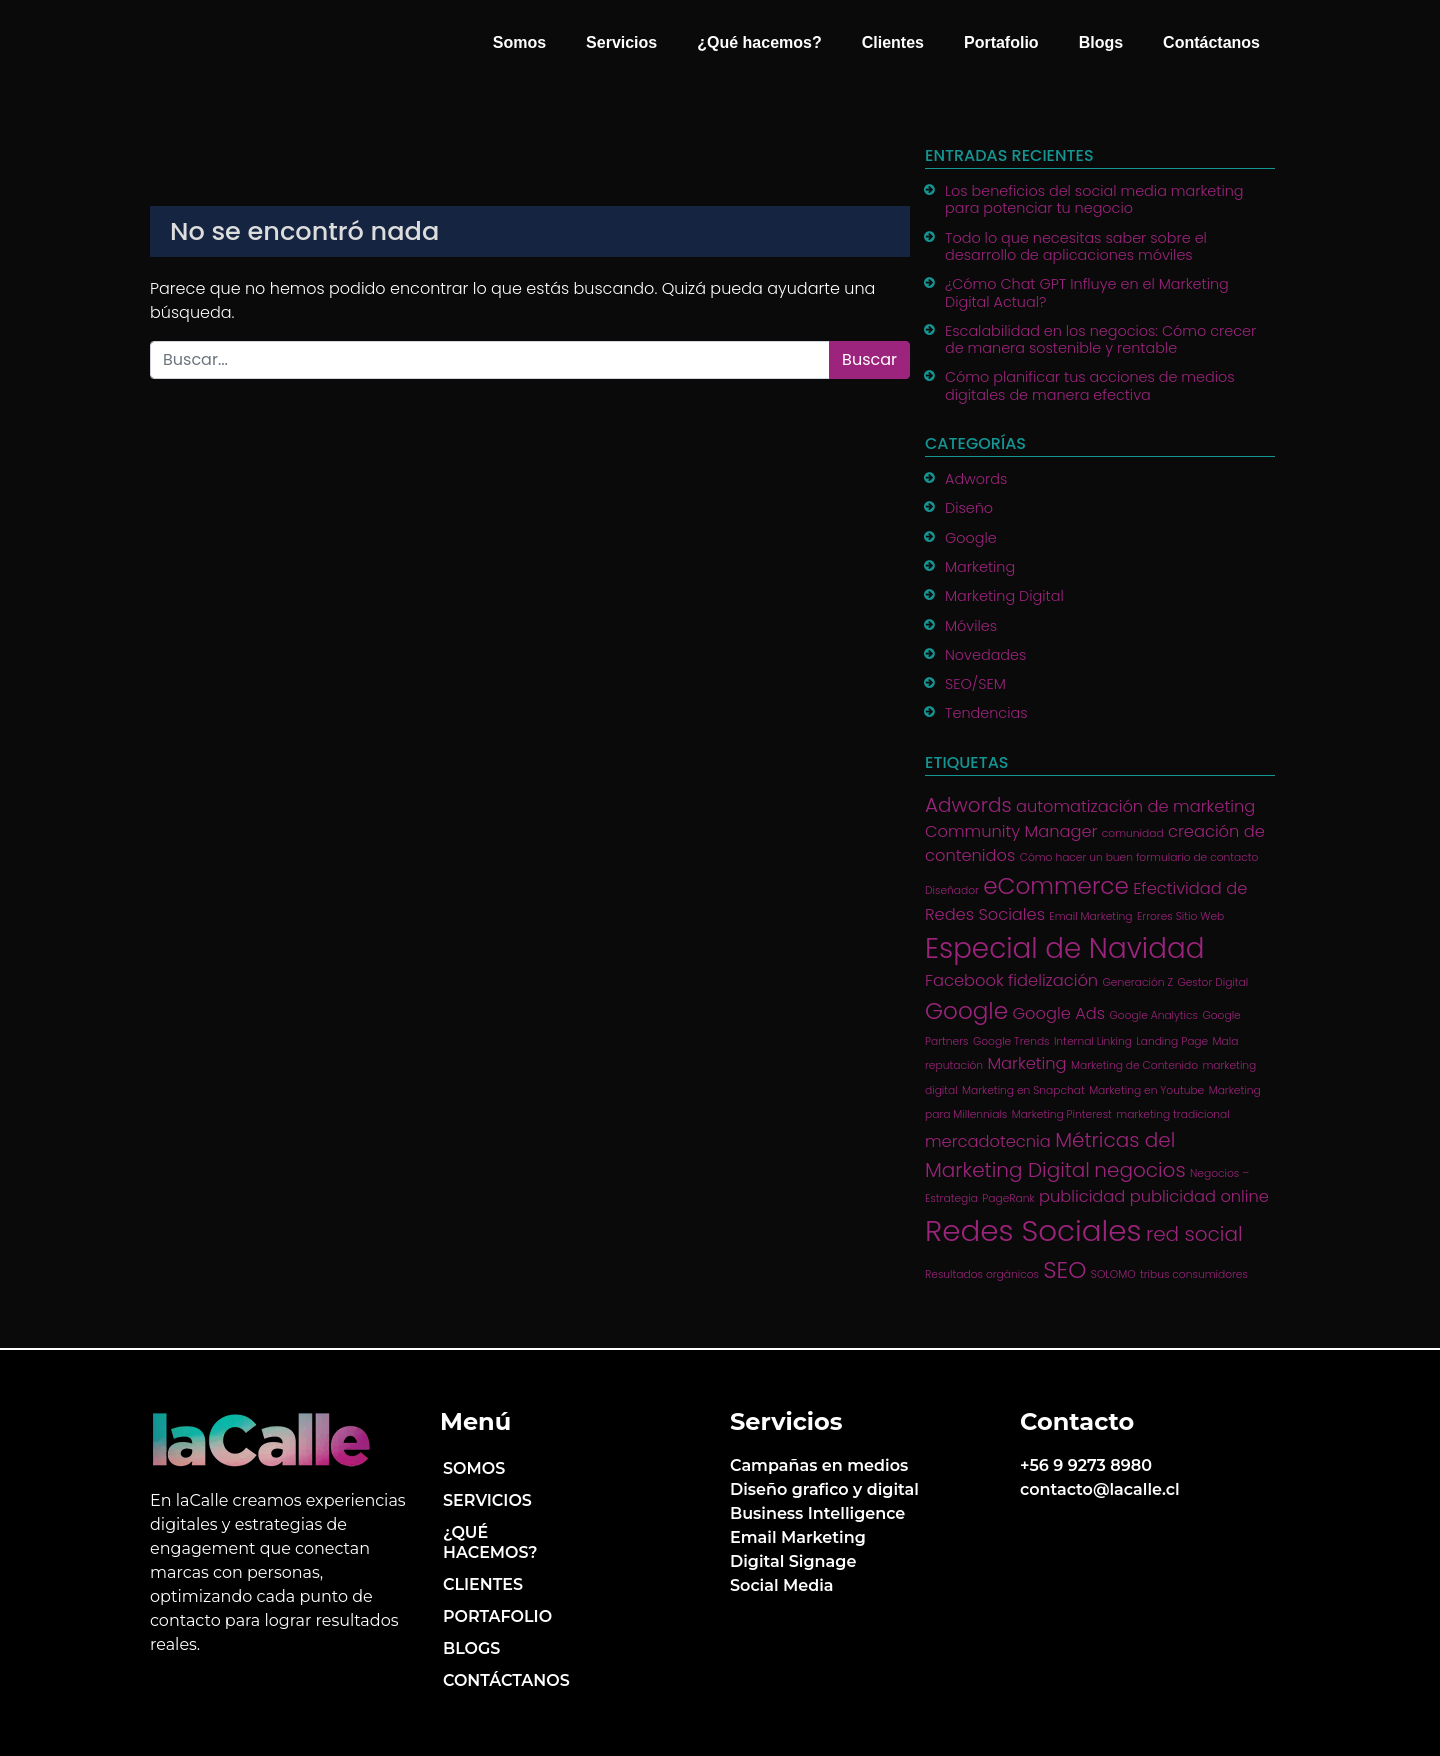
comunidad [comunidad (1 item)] (1133, 833)
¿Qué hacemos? (759, 42)
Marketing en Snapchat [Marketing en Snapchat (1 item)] (1023, 1090)
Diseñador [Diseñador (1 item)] (952, 890)
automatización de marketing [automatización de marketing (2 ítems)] (1135, 806)
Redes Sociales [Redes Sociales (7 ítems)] (1033, 1230)
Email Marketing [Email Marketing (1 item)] (1090, 916)
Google (971, 538)
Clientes (893, 42)
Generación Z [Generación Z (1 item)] (1138, 982)
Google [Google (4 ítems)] (966, 1011)
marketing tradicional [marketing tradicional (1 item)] (1172, 1114)
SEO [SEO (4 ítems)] (1064, 1270)
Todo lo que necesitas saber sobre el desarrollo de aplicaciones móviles (1076, 246)
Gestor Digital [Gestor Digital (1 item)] (1212, 982)
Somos (519, 42)
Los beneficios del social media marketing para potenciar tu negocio (1094, 199)
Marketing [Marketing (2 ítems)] (1026, 1063)
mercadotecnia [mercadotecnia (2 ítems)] (988, 1141)
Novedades (985, 655)
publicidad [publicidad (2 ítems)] (1082, 1196)
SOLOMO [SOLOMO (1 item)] (1113, 1274)
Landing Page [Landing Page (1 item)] (1172, 1041)
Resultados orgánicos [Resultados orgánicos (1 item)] (982, 1274)
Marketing (980, 567)
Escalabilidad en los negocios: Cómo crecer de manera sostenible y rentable (1100, 339)
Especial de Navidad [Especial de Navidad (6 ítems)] (1064, 948)
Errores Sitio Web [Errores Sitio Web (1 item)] (1180, 916)
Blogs (1101, 42)
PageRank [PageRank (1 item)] (1008, 1198)
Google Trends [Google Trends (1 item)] (1011, 1041)
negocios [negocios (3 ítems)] (1139, 1170)
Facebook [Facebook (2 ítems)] (964, 980)
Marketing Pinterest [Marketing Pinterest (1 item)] (1062, 1114)
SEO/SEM (975, 684)
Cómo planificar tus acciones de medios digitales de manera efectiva (1090, 385)
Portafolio (1001, 42)
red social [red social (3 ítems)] (1194, 1234)
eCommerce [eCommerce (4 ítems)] (1056, 886)
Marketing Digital (1004, 596)
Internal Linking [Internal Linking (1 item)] (1093, 1041)
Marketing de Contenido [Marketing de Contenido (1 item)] (1134, 1065)
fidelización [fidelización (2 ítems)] (1053, 980)
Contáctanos (1211, 42)
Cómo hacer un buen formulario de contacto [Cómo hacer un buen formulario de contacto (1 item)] (1139, 857)
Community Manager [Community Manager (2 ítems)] (1011, 831)
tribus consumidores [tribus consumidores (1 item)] (1194, 1274)
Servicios (621, 42)
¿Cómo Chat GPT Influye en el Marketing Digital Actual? (1087, 292)
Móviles (971, 626)
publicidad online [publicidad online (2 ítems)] (1199, 1196)
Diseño (969, 508)
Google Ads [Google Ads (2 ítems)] (1058, 1013)
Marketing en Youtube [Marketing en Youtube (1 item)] (1146, 1090)
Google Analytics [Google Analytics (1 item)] (1153, 1015)
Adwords (976, 479)
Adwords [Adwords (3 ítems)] (968, 805)
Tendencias (986, 713)
